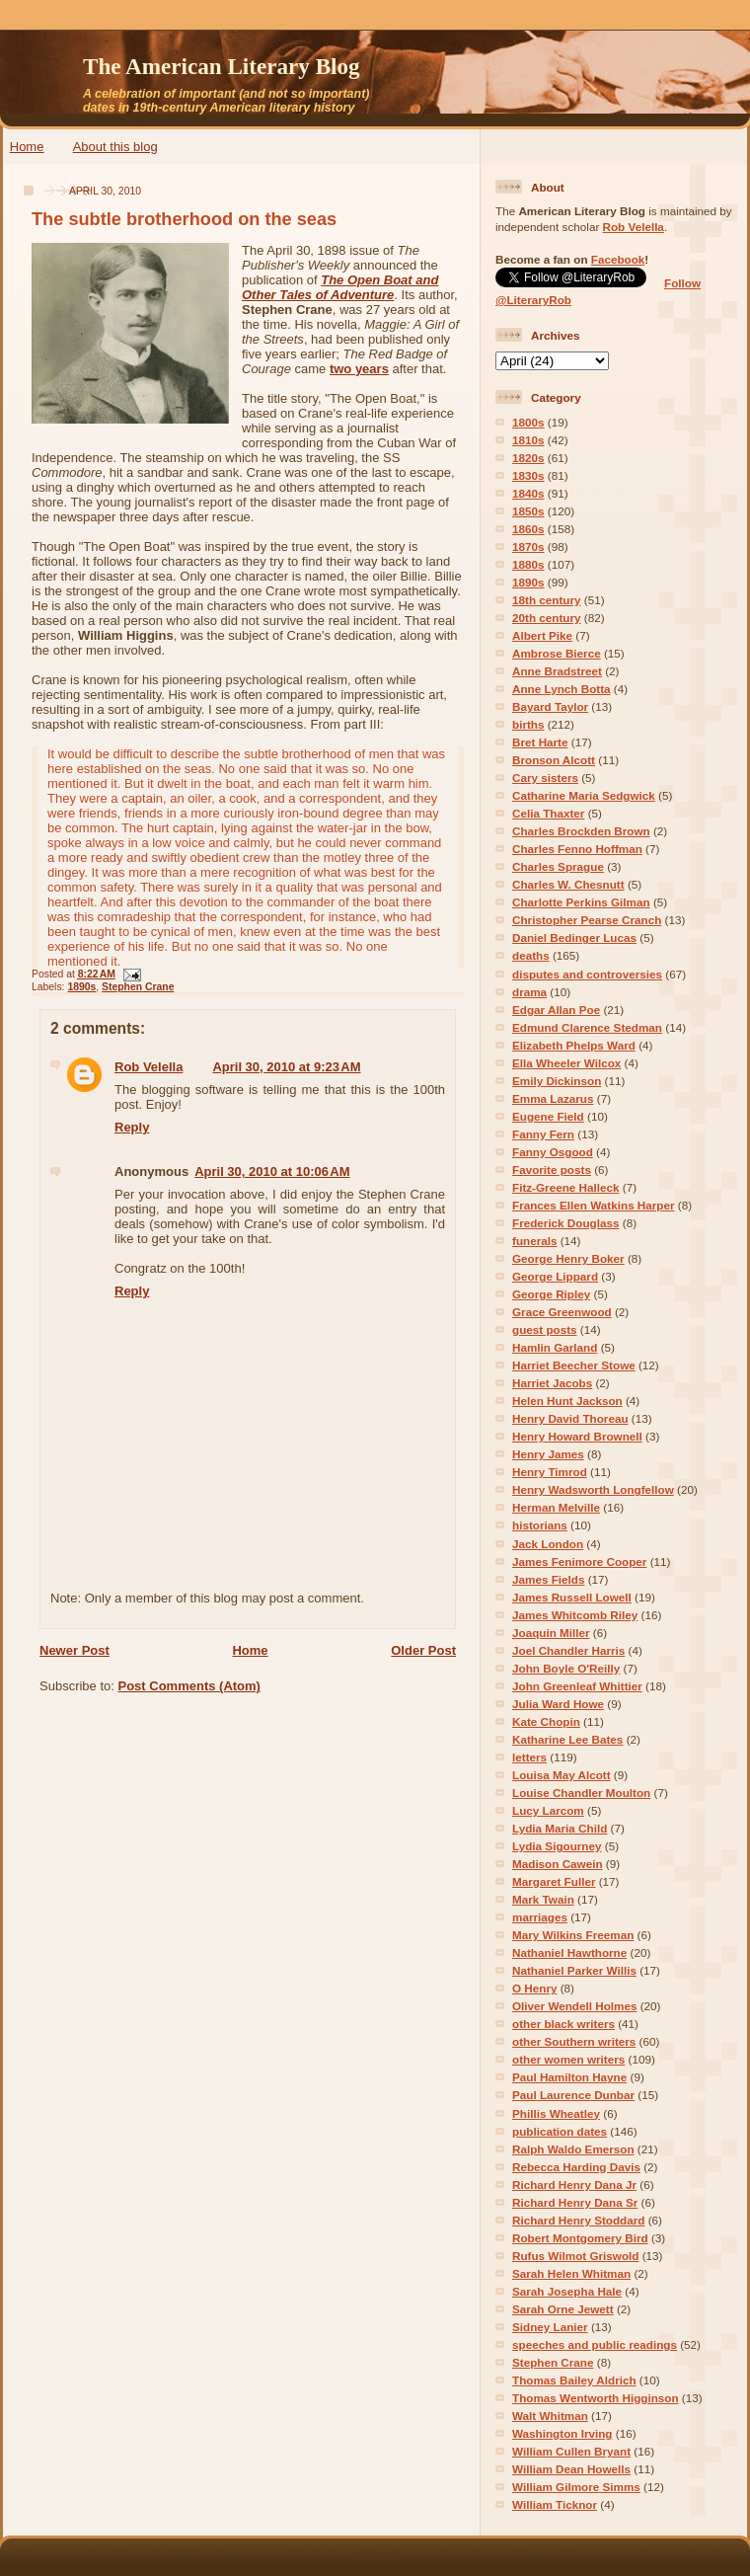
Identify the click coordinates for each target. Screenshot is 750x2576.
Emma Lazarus (553, 1098)
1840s (528, 493)
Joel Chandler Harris (568, 1650)
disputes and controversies (587, 974)
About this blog (115, 146)
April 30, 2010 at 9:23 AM (286, 1066)
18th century (546, 599)
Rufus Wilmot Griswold (575, 2255)
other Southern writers (574, 2041)
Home (27, 146)
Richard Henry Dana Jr (574, 2184)
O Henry (534, 1988)
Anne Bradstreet (557, 670)
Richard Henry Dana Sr (575, 2202)
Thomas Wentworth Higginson (595, 2397)
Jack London (547, 1543)
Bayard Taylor (550, 706)
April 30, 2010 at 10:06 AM (271, 1171)
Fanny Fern (543, 1134)
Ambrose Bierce (556, 653)
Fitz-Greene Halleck (565, 1187)
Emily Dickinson (556, 1080)
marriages (539, 1917)
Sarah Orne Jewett (563, 2309)
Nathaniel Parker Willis (574, 1970)
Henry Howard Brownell (577, 1436)
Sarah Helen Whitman (571, 2273)
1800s (528, 422)
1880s (528, 564)
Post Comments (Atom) (189, 1685)
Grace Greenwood (562, 1311)
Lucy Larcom (548, 1810)
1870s (528, 546)
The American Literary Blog (221, 66)
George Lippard (555, 1276)
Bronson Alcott (553, 759)
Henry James (548, 1453)
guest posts (544, 1329)
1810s (528, 439)
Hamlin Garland (554, 1347)
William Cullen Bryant (571, 2451)
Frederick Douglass (565, 1222)
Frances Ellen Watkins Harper (593, 1205)
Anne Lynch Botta (561, 688)
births (528, 724)
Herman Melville (556, 1507)
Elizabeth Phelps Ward (574, 1045)
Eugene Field (548, 1116)
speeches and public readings (594, 2344)
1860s (528, 528)
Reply (131, 1127)
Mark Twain (543, 1899)
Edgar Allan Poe (556, 1009)
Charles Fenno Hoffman (577, 848)
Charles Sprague (558, 866)
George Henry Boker (568, 1258)
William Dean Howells (571, 2468)
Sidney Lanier (550, 2326)
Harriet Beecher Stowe (574, 1365)
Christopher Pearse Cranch (586, 919)
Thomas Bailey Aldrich (574, 2380)
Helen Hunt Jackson (567, 1400)
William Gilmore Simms (576, 2486)
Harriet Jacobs (552, 1382)
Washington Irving (562, 2433)
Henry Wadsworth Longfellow (593, 1489)
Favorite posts (551, 1169)
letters (529, 1757)
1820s (528, 457)
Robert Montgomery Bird (580, 2237)
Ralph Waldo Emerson (573, 2149)
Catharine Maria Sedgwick (583, 795)
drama (529, 991)
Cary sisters (545, 777)
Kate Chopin (546, 1721)
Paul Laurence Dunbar (573, 2094)
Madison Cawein (557, 1863)
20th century (546, 617)
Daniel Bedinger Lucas (574, 937)
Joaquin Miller (551, 1632)
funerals (534, 1240)
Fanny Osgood (552, 1151)
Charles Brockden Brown (581, 830)
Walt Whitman (550, 2415)
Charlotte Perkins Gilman (581, 902)
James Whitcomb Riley (575, 1614)
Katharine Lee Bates (567, 1739)
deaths (531, 955)
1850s (528, 511)
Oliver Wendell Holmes (574, 2005)
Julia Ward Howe (558, 1703)
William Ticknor (554, 2504)
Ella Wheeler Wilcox (566, 1062)
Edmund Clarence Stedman (587, 1027)
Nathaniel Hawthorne (569, 1952)
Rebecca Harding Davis (576, 2166)
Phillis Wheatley (556, 2113)
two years (359, 368)
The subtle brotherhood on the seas (184, 219)
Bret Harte (540, 742)
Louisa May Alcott (561, 1774)
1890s (81, 986)
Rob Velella (148, 1066)
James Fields (548, 1579)
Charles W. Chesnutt (568, 884)
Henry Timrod (549, 1471)
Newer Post (74, 1650)
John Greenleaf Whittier (577, 1685)
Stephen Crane (138, 986)
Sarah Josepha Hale (567, 2291)
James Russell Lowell (572, 1597)
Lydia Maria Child (559, 1828)
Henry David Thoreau (570, 1418)
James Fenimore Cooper (579, 1561)
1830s (528, 475)
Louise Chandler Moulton (581, 1792)
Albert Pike (542, 635)
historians (539, 1525)
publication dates (559, 2131)
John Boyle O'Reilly (566, 1668)
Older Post (423, 1650)
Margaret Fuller (553, 1881)
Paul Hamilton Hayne (569, 2076)
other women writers (568, 2059)
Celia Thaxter (548, 813)
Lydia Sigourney (557, 1845)
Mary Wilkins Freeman (573, 1934)
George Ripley (551, 1294)
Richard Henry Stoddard (578, 2220)
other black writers (563, 2023)
